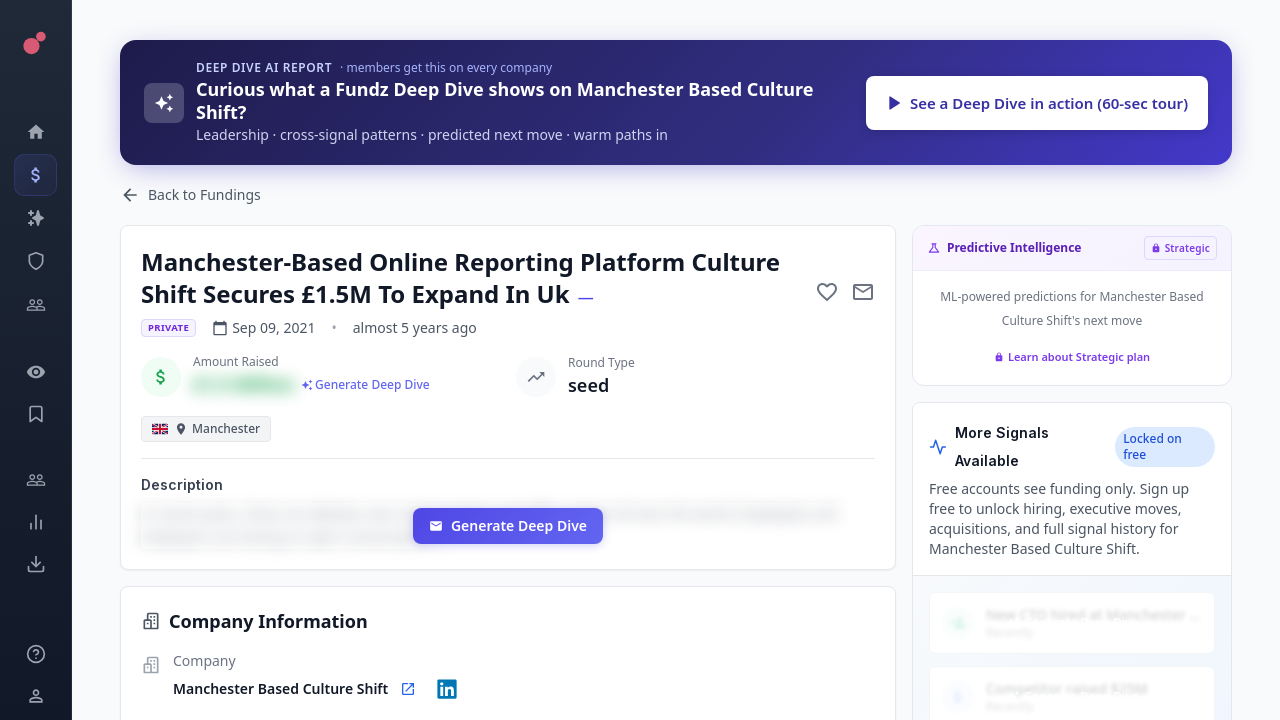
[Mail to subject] (863, 292)
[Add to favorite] (827, 292)
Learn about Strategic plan (1072, 356)
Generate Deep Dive (508, 525)
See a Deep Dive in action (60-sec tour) (1037, 103)
